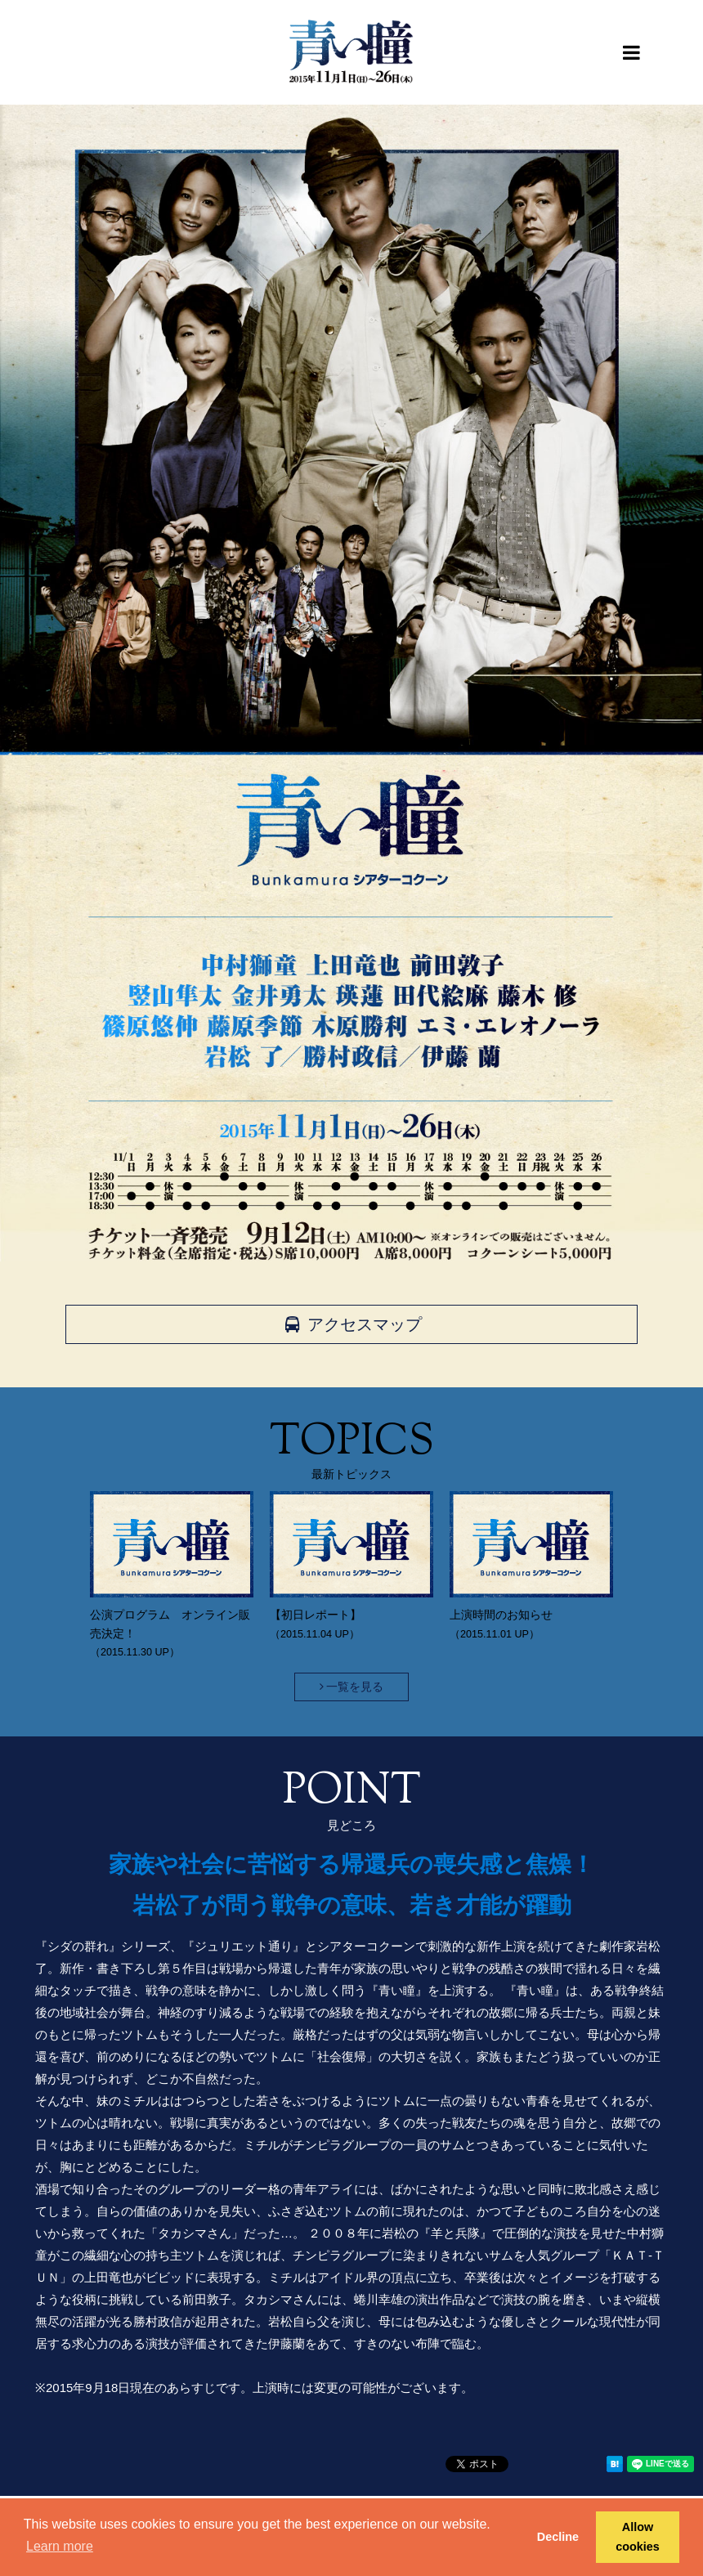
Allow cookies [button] (638, 2536)
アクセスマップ (351, 1324)
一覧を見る (352, 1686)
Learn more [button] (59, 2546)
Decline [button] (558, 2536)
